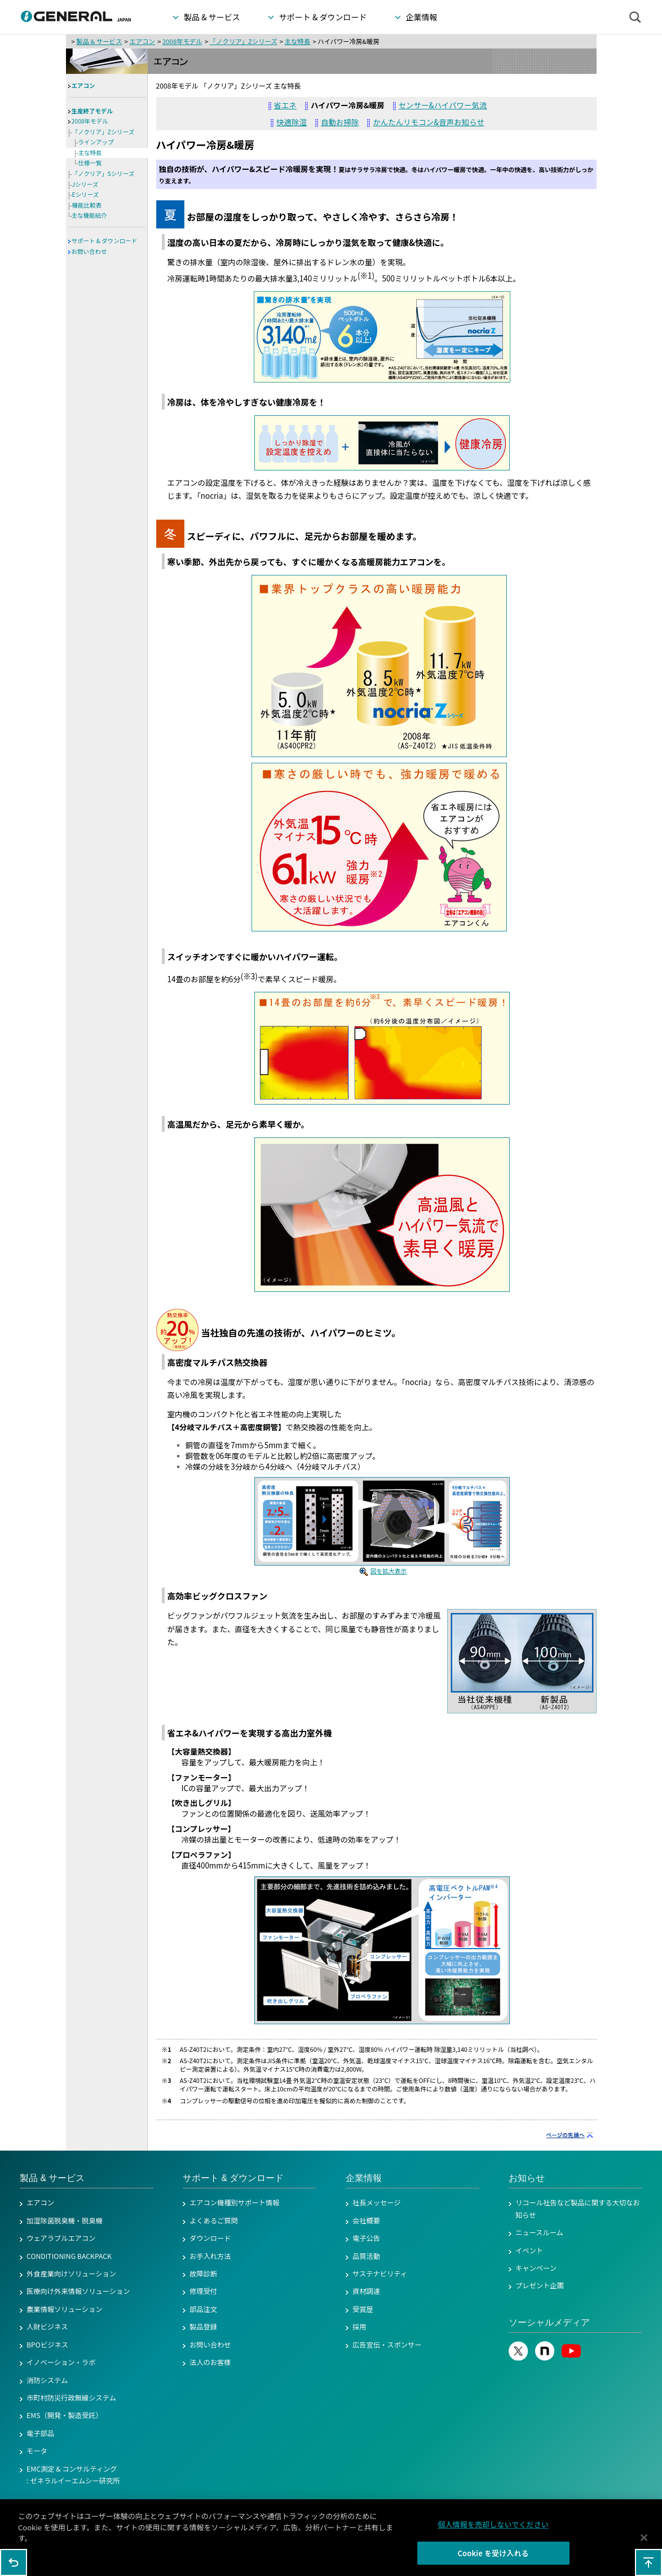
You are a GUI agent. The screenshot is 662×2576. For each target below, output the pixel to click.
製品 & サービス (99, 41)
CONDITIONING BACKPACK (69, 2256)
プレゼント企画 (539, 2285)
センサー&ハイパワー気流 (443, 105)
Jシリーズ (85, 184)
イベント (529, 2250)
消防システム (47, 2380)
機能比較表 (87, 205)
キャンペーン (536, 2268)
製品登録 (203, 2327)
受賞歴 (362, 2309)
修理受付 (203, 2291)
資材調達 (366, 2291)
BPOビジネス (47, 2345)
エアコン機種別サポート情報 (234, 2202)
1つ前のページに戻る (13, 2562)
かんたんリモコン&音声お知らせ (428, 122)
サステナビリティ (379, 2274)
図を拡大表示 (388, 1570)
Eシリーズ (85, 194)
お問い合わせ (89, 251)
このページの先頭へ (648, 2562)
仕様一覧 (90, 163)
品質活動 (366, 2256)
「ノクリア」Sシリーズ (103, 173)
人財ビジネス (47, 2327)
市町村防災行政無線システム (71, 2398)
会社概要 (366, 2220)
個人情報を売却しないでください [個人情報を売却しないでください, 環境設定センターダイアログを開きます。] (493, 2530)
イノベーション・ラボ (61, 2362)
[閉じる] (644, 2543)
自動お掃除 (340, 122)
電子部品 (40, 2433)
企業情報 (364, 2178)
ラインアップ (96, 142)
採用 (359, 2327)
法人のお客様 (210, 2362)
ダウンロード (210, 2238)
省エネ (285, 105)
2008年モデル (182, 41)
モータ (37, 2451)
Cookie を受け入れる (493, 2558)
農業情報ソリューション (65, 2309)
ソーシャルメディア (549, 2322)
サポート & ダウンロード (105, 240)
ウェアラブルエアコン (61, 2238)
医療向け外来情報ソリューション (78, 2291)
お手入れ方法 (210, 2256)
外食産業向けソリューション (71, 2274)
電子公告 (366, 2238)
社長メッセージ (376, 2202)
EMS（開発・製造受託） (65, 2415)
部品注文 (203, 2309)
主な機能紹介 (89, 215)
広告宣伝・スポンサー (387, 2345)
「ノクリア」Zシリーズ (243, 41)
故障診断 (203, 2274)
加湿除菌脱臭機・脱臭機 (65, 2220)
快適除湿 (291, 122)
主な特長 (297, 41)
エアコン (142, 41)
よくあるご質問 (213, 2220)
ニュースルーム (539, 2232)
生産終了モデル (92, 111)
